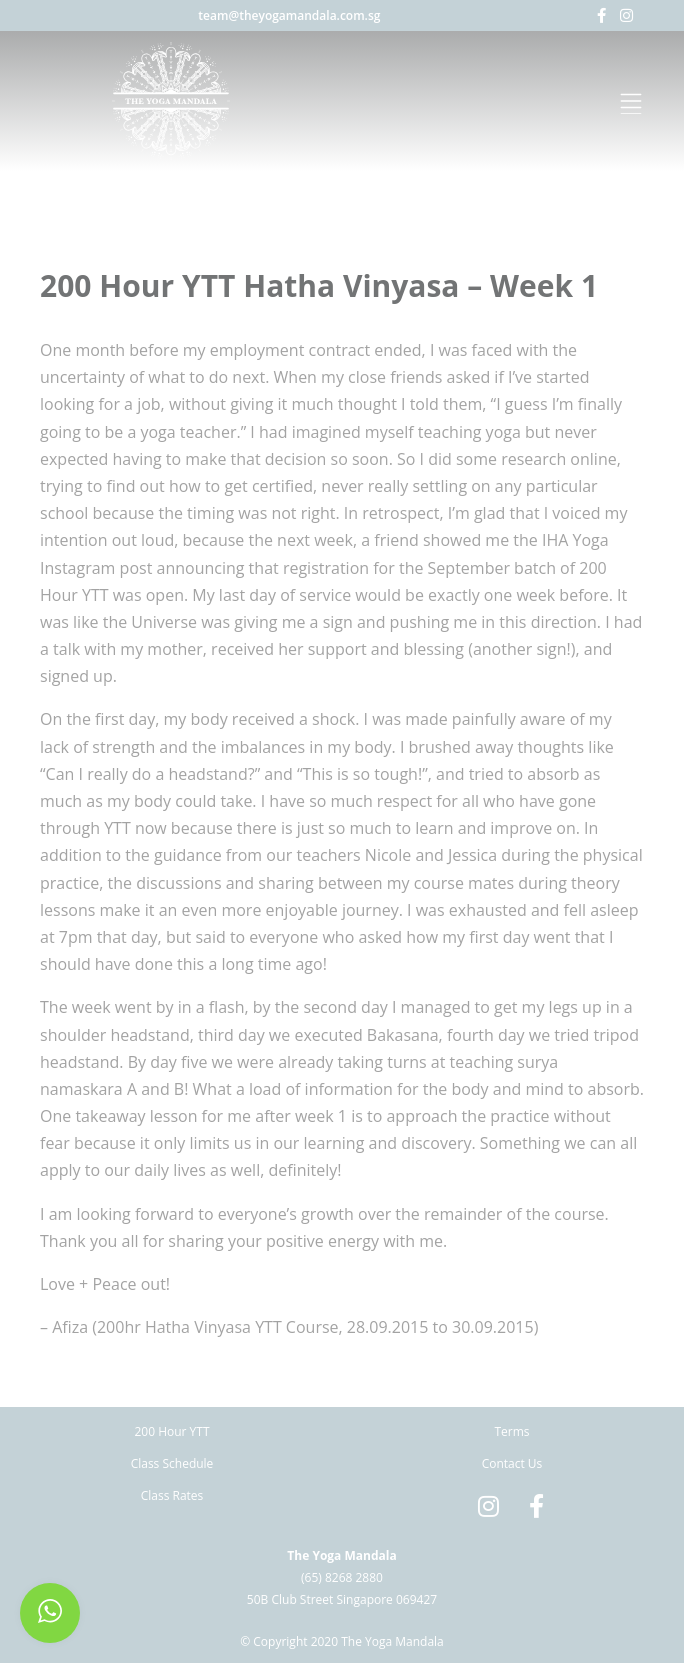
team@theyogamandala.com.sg (289, 15)
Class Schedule (172, 1463)
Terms (511, 1431)
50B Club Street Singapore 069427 (342, 1599)
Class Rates (172, 1495)
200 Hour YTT (171, 1431)
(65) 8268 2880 (342, 1577)
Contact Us (512, 1463)
